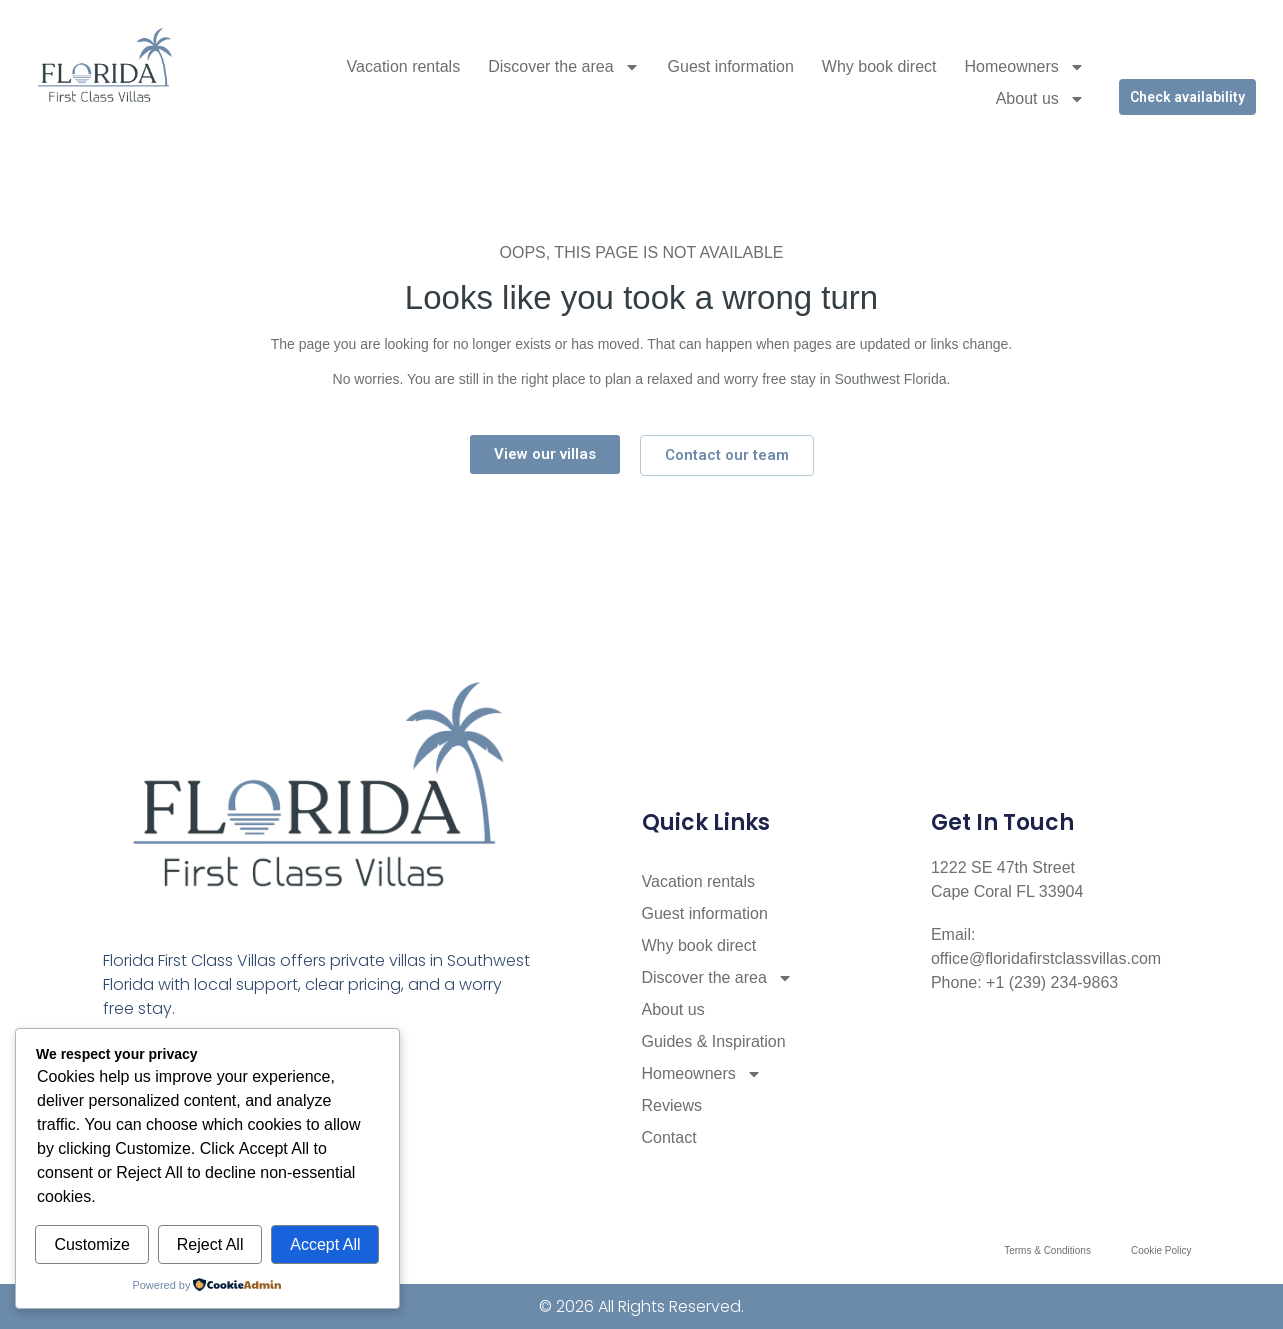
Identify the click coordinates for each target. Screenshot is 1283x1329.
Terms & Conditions (1047, 1250)
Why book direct (879, 66)
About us (1040, 99)
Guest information (731, 66)
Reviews (672, 1105)
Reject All (210, 1244)
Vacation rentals (404, 66)
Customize (92, 1244)
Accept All (325, 1244)
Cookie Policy (1161, 1250)
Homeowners (1025, 67)
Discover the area (563, 67)
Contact (669, 1137)
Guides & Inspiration (714, 1041)
